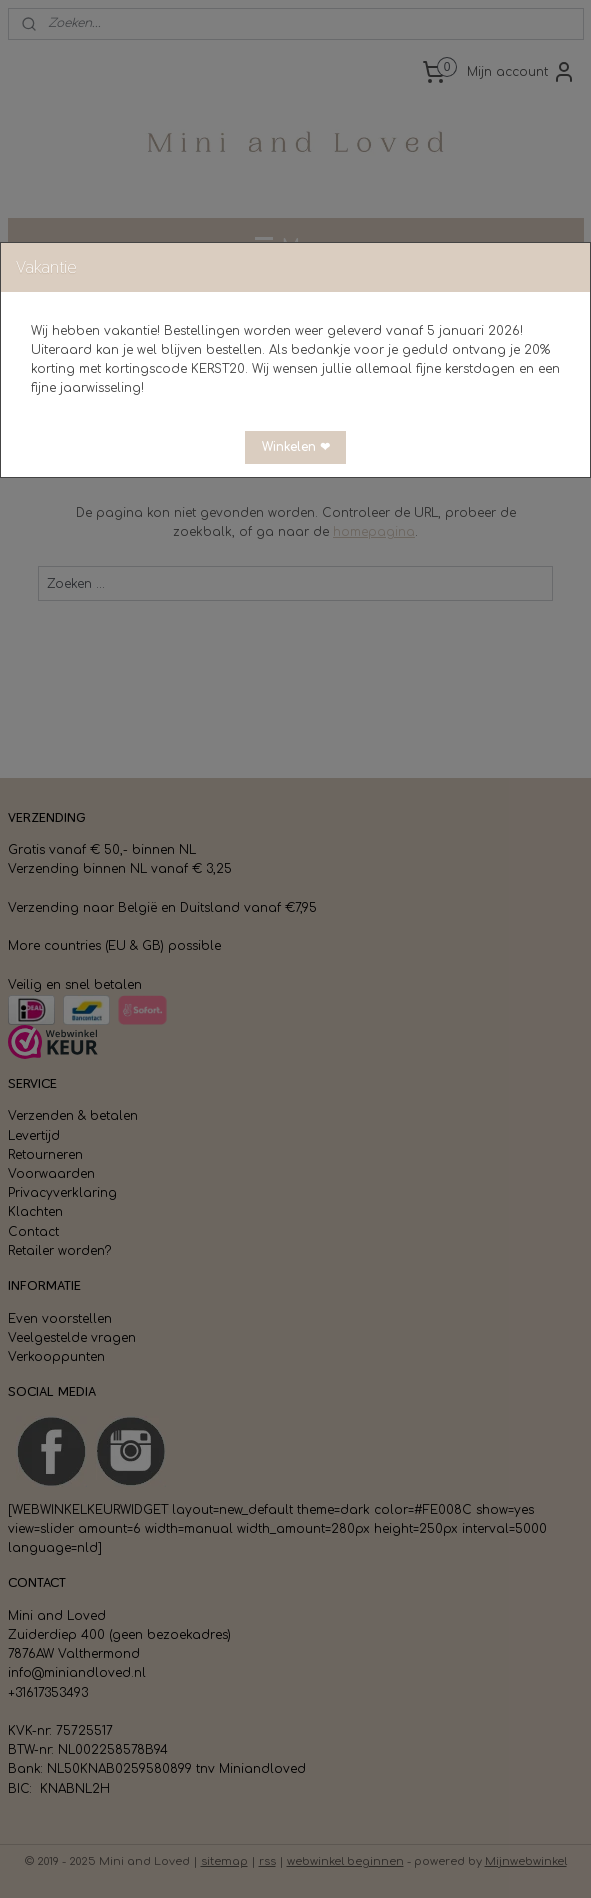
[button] (296, 447)
